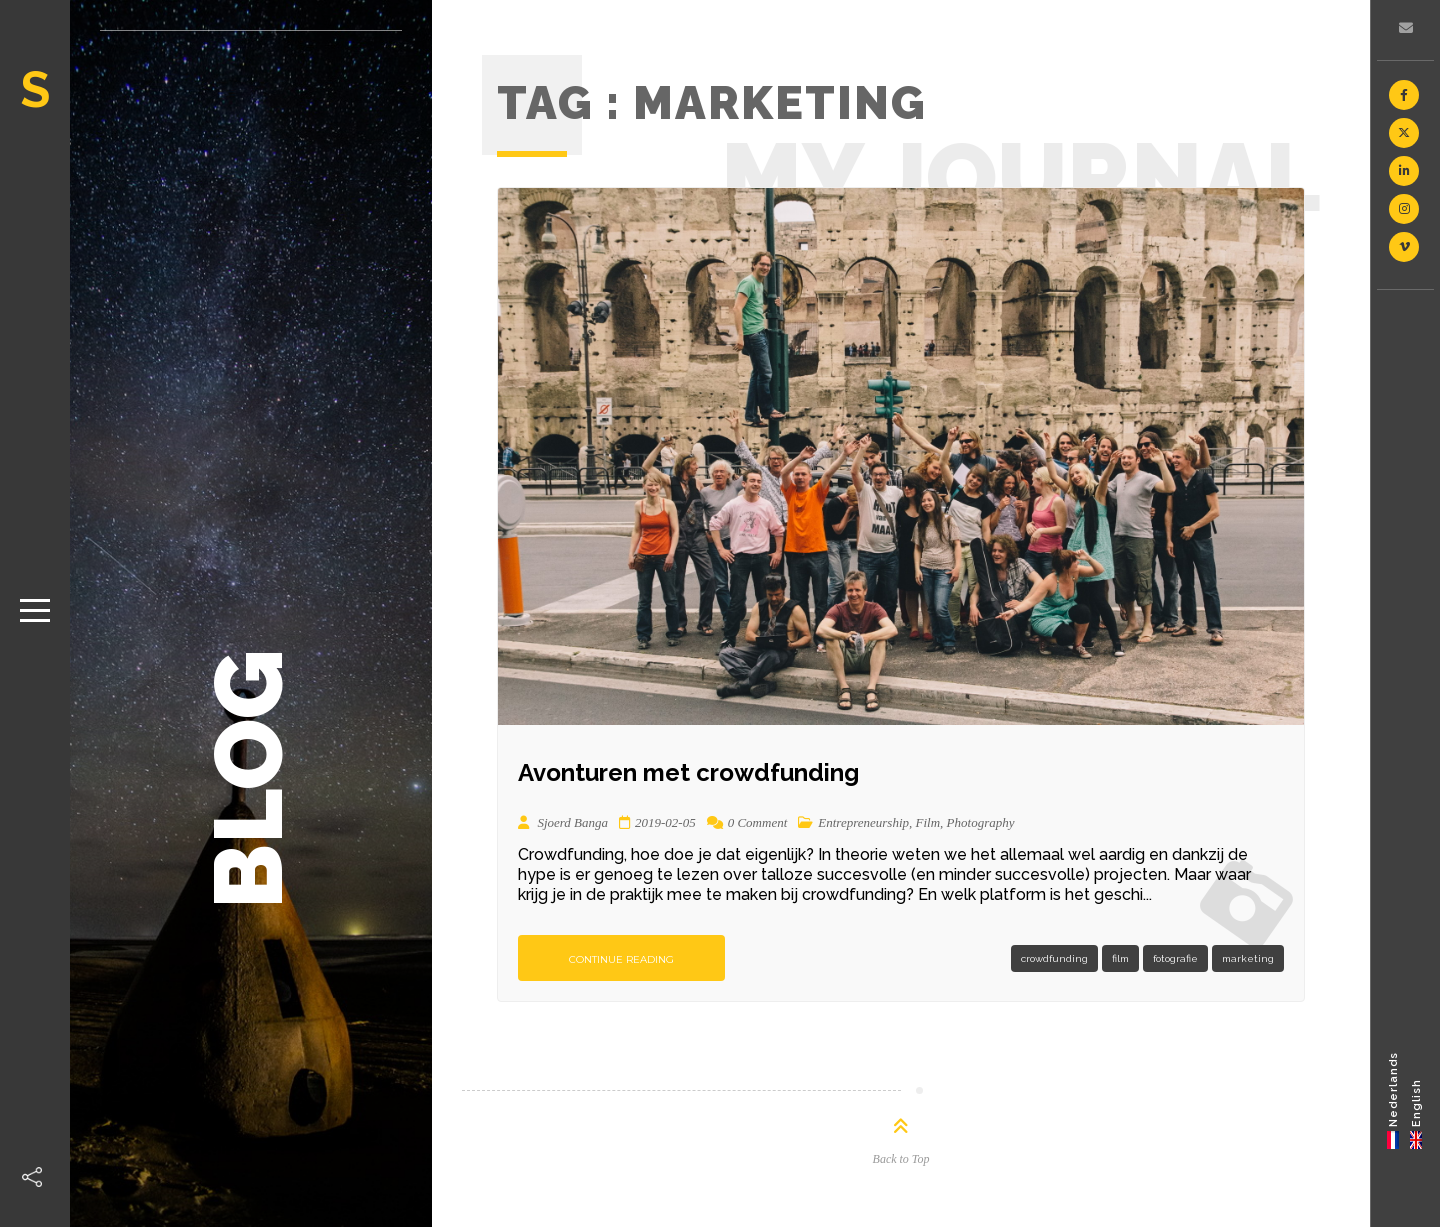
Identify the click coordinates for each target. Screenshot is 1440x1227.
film (1120, 958)
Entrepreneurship (863, 822)
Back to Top (901, 1159)
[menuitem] (1393, 1099)
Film (928, 822)
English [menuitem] (1416, 1102)
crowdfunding (1054, 958)
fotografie (1175, 958)
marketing (1248, 958)
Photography (981, 822)
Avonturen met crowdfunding (688, 772)
